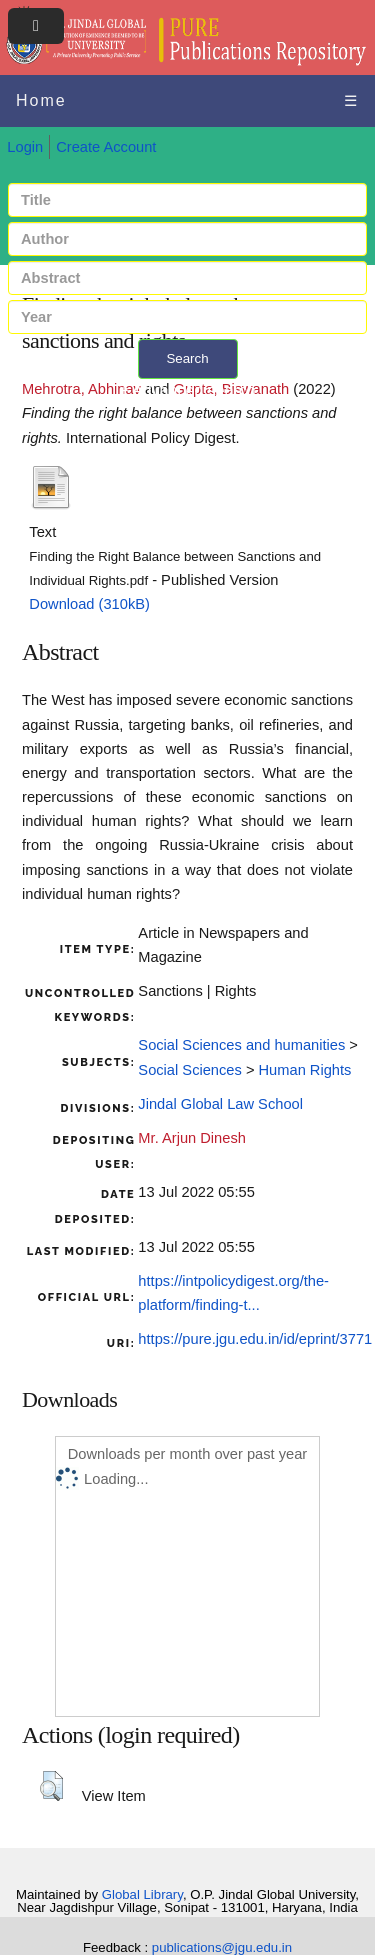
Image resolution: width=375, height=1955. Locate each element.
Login (25, 147)
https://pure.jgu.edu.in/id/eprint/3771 (255, 1339)
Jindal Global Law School (220, 1104)
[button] (51, 1786)
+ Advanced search (187, 390)
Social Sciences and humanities (241, 1045)
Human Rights (305, 1070)
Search (187, 358)
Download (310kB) (89, 604)
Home (41, 100)
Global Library (142, 1894)
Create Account (106, 147)
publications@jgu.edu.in (222, 1947)
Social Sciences (189, 1070)
